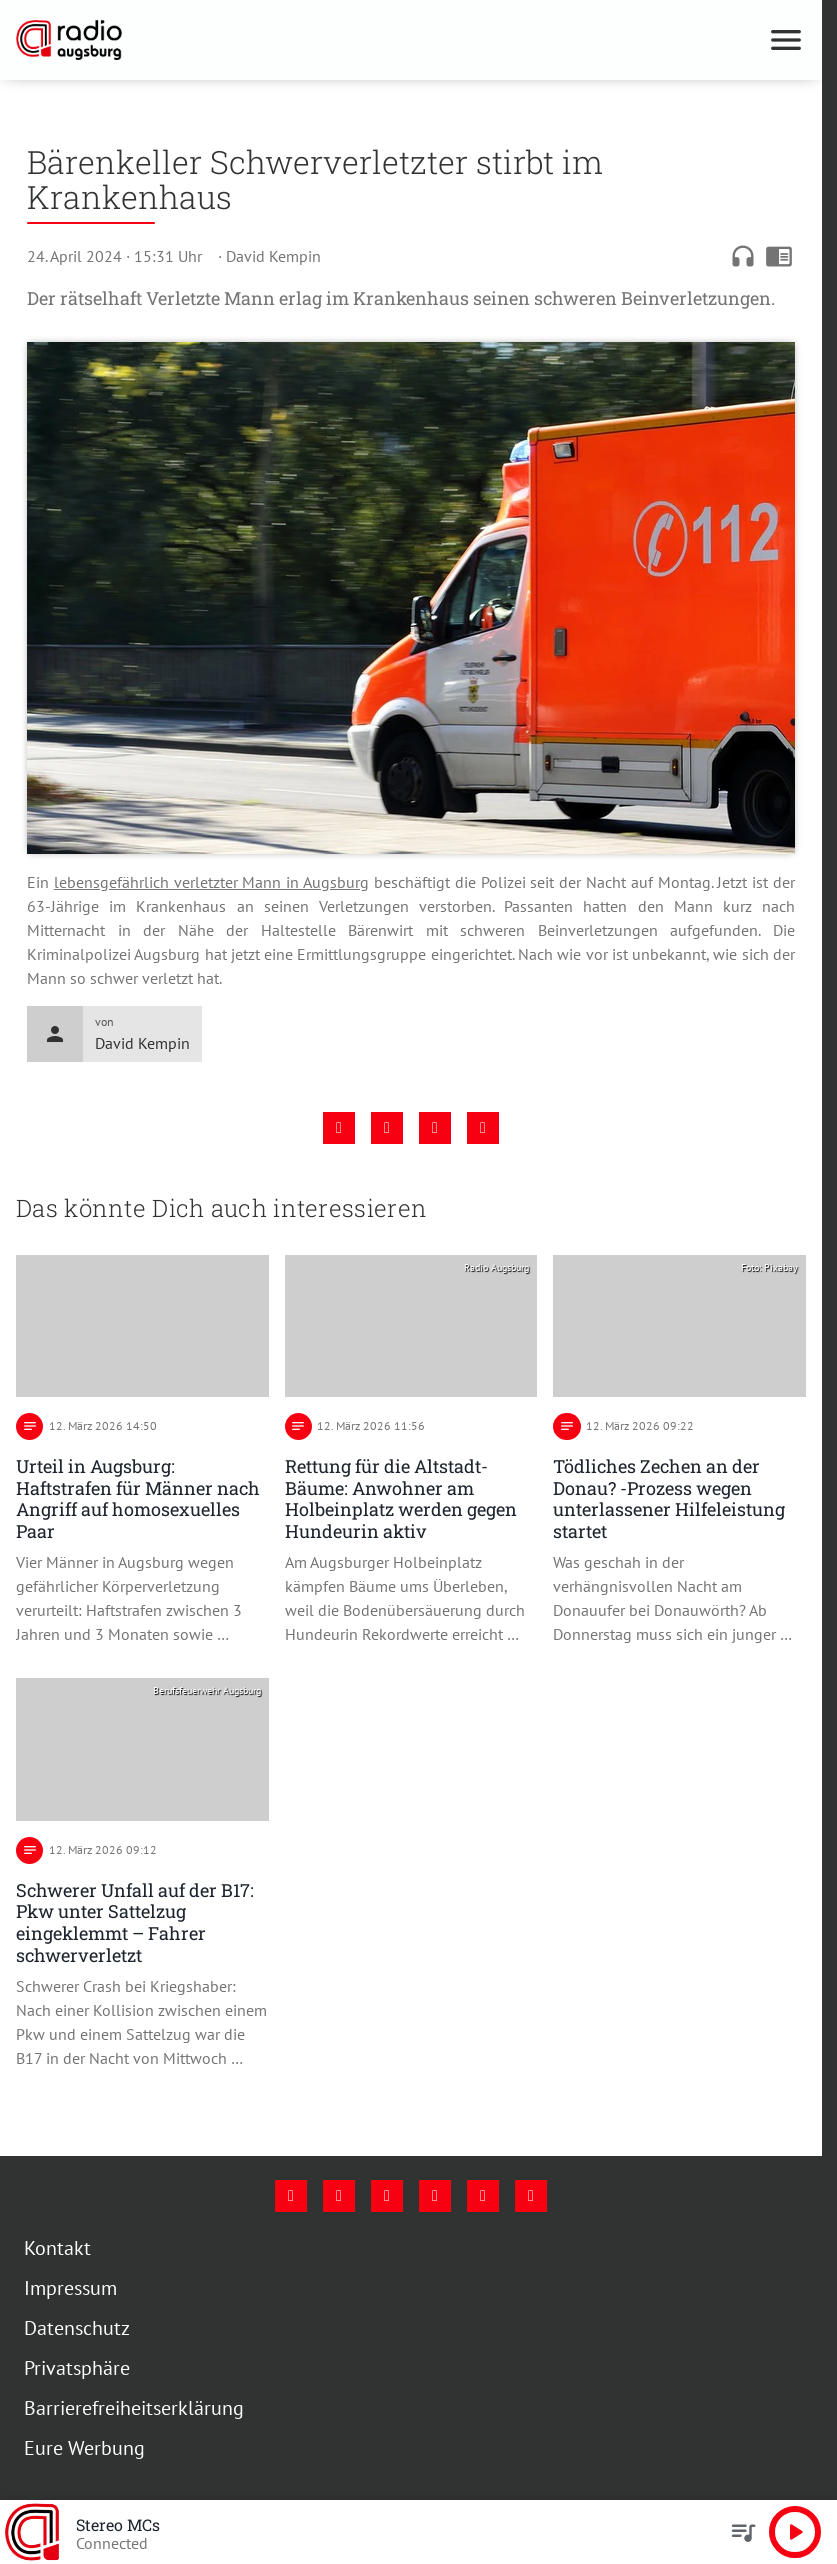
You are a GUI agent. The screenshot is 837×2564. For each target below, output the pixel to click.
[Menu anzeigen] (786, 40)
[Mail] (435, 2196)
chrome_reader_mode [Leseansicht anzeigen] (779, 256)
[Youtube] (387, 2196)
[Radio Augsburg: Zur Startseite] (213, 40)
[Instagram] (339, 2196)
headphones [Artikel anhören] (743, 256)
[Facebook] (291, 2196)
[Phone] (483, 2196)
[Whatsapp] (531, 2196)
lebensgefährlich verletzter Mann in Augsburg (211, 882)
